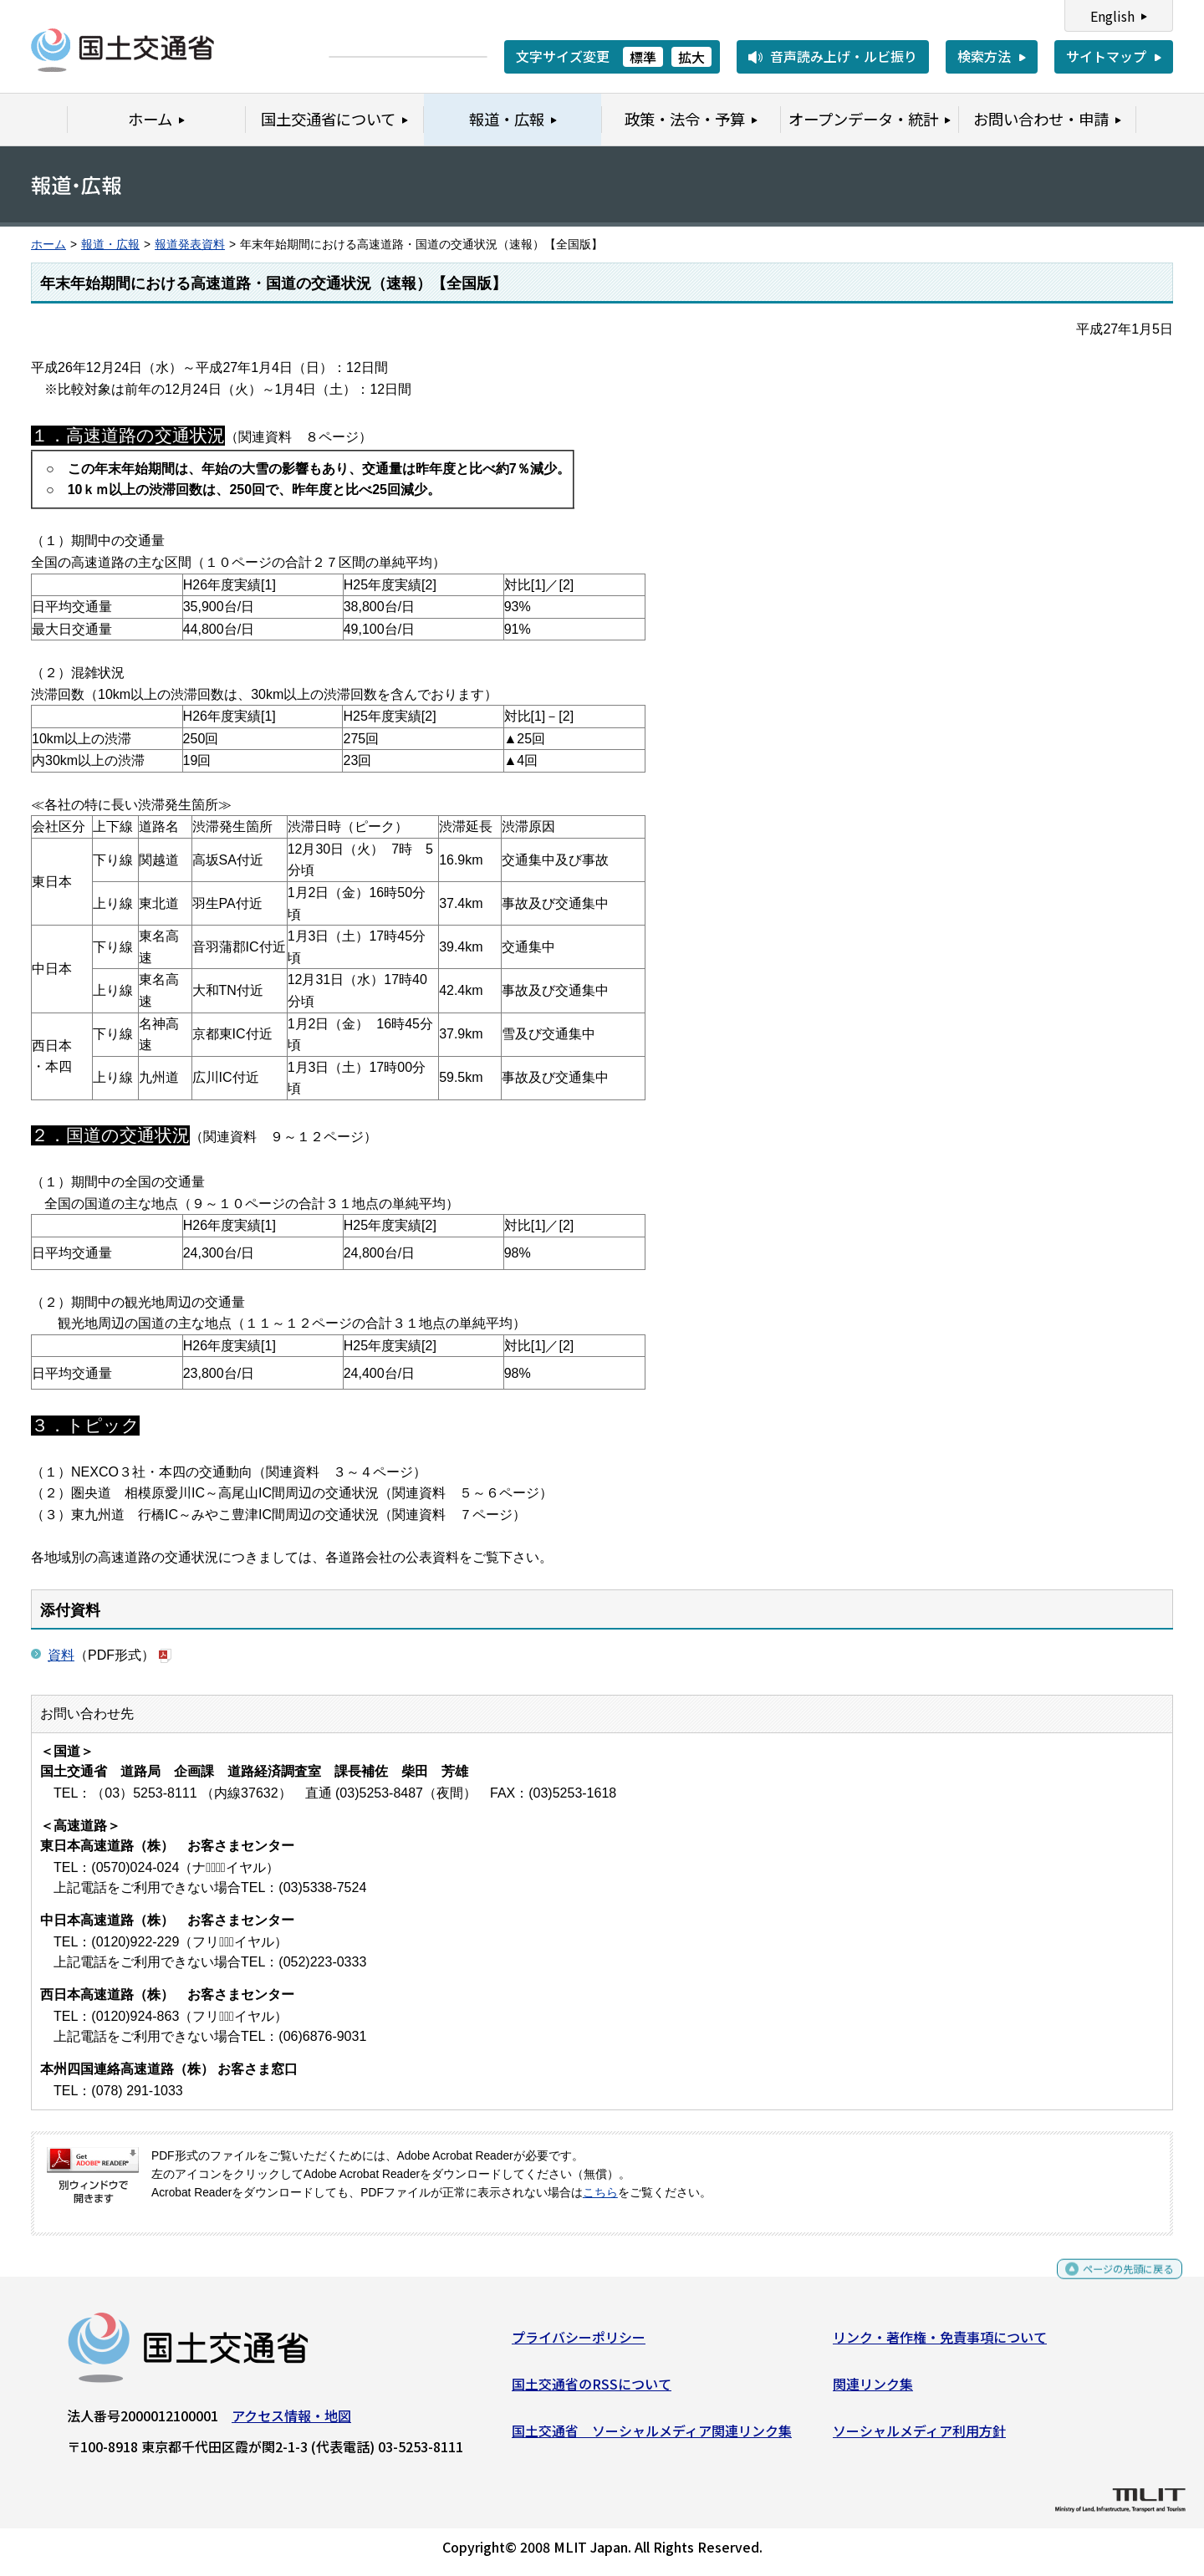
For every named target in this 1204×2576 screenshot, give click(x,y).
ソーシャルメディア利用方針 (919, 2436)
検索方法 (984, 56)
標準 (643, 57)
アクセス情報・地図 (291, 2422)
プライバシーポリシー (578, 2344)
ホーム (48, 244)
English (1112, 16)
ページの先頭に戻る (1114, 2283)
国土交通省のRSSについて (591, 2390)
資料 (61, 1655)
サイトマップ (1106, 56)
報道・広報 (110, 244)
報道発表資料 (190, 244)
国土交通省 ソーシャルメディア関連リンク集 (652, 2436)
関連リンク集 (873, 2390)
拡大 (691, 57)
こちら (600, 2192)
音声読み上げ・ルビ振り (843, 56)
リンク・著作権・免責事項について (940, 2344)
